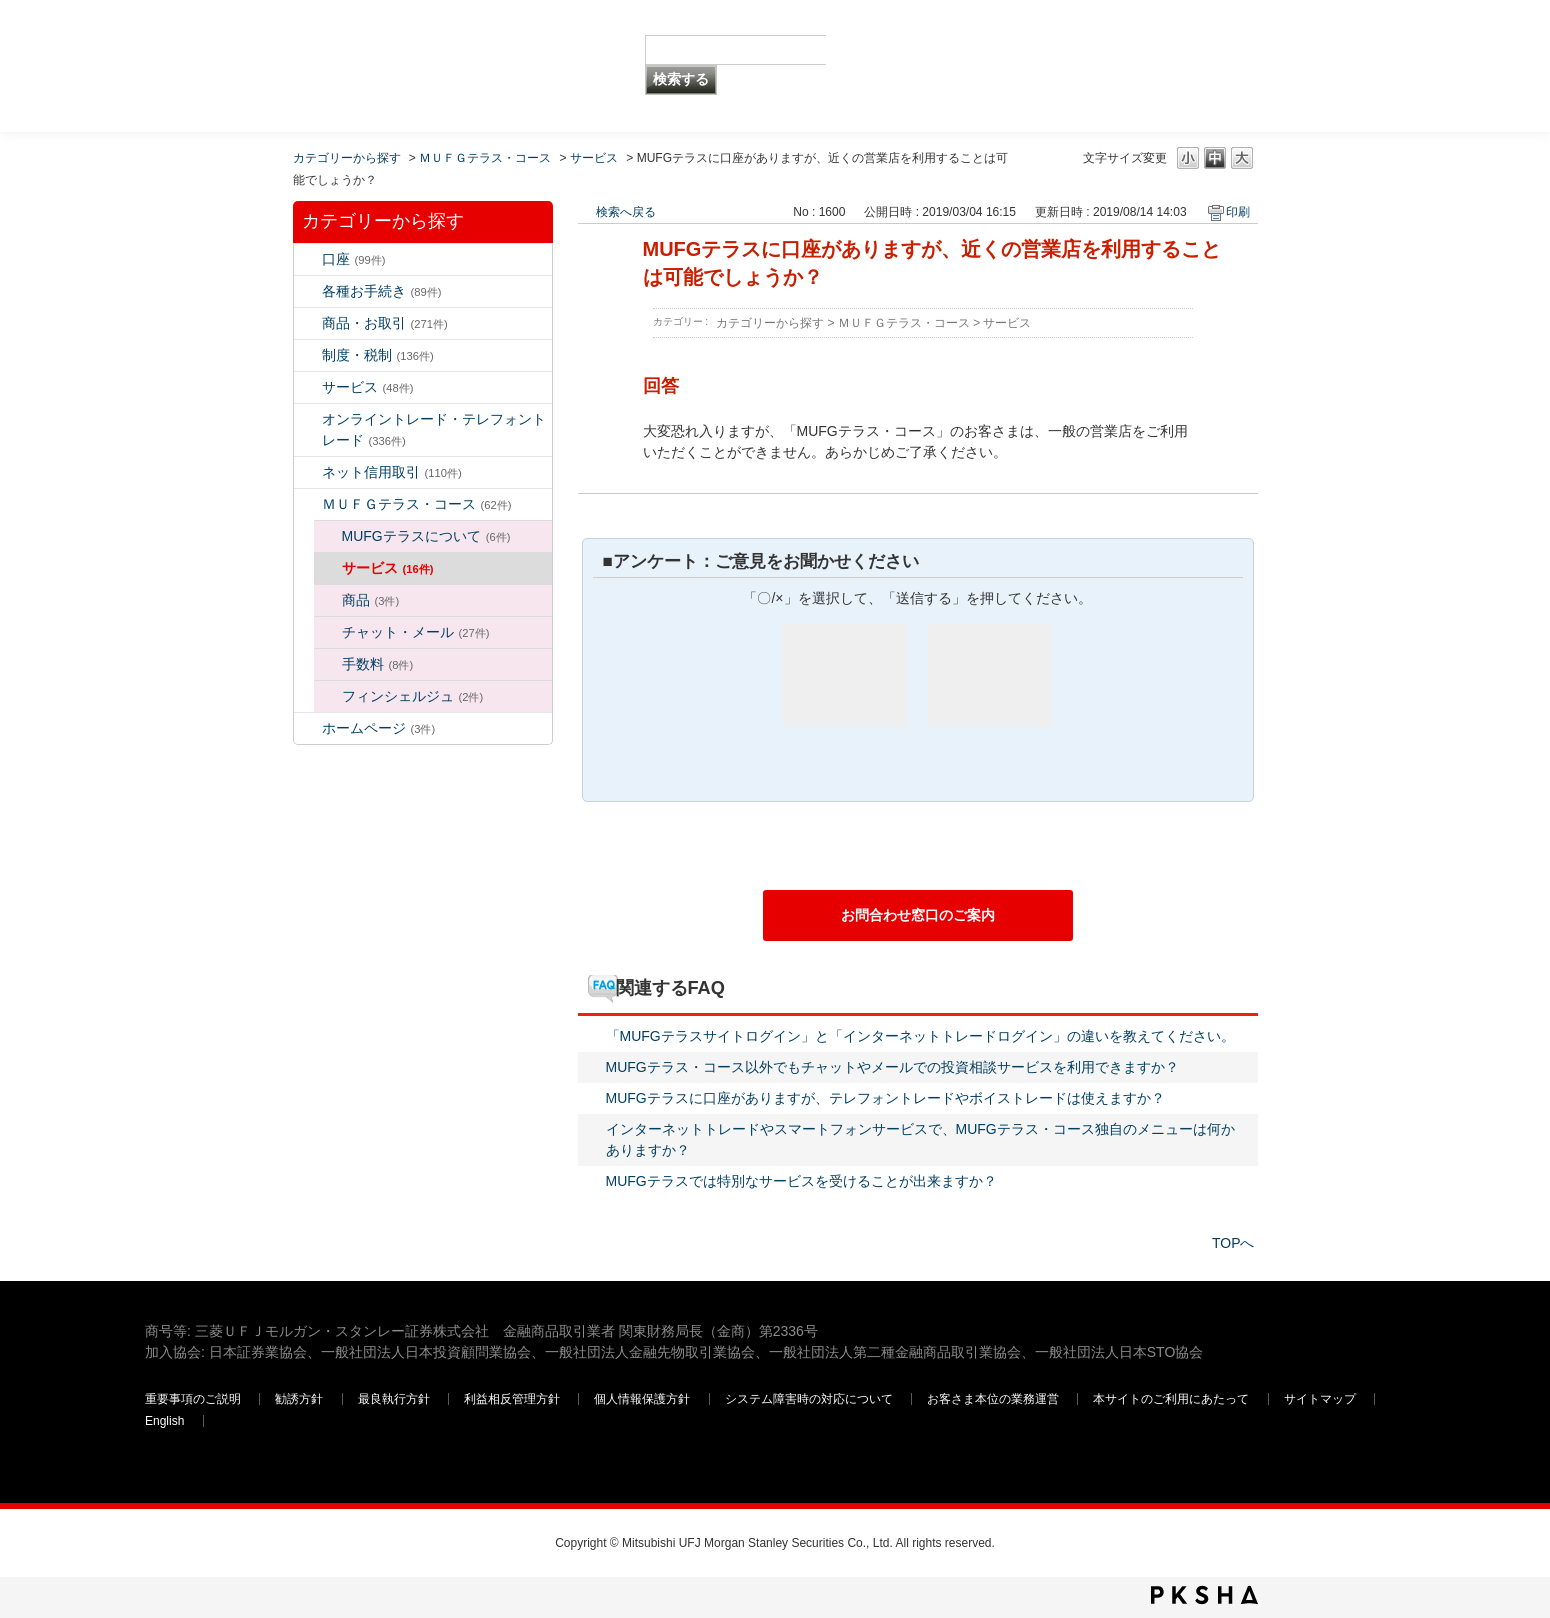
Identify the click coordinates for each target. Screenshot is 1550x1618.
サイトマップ (1321, 1399)
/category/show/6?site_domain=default (308, 355)
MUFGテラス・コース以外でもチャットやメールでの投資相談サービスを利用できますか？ (892, 1067)
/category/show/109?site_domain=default (308, 472)
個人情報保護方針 (643, 1399)
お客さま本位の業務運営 (994, 1399)
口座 (354, 259)
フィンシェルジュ (413, 696)
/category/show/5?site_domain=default (308, 291)
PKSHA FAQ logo (1204, 1595)
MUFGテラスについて (426, 536)
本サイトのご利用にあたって (1172, 1399)
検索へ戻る (626, 212)
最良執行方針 (395, 1399)
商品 (371, 600)
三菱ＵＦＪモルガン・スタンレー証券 (1196, 65)
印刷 (1238, 212)
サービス (594, 158)
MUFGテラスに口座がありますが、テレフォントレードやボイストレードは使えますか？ (885, 1098)
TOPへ (1233, 1243)
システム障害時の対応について (810, 1399)
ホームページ (379, 728)
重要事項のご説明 (193, 1399)
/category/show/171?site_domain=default (308, 728)
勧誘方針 (299, 1399)
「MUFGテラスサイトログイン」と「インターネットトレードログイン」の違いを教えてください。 (920, 1036)
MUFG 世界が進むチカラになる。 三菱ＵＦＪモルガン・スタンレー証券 (289, 35)
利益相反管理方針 (513, 1399)
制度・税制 (378, 355)
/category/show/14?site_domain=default (308, 419)
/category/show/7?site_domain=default (308, 259)
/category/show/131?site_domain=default (308, 504)
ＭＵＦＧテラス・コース (485, 158)
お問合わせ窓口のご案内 (918, 915)
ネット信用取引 (392, 472)
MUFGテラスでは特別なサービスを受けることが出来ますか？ (801, 1181)
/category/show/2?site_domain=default (308, 323)
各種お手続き (382, 291)
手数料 (378, 664)
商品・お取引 (385, 323)
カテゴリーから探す (347, 158)
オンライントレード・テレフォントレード (434, 429)
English (164, 1421)
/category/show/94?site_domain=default (308, 387)
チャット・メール (416, 632)
